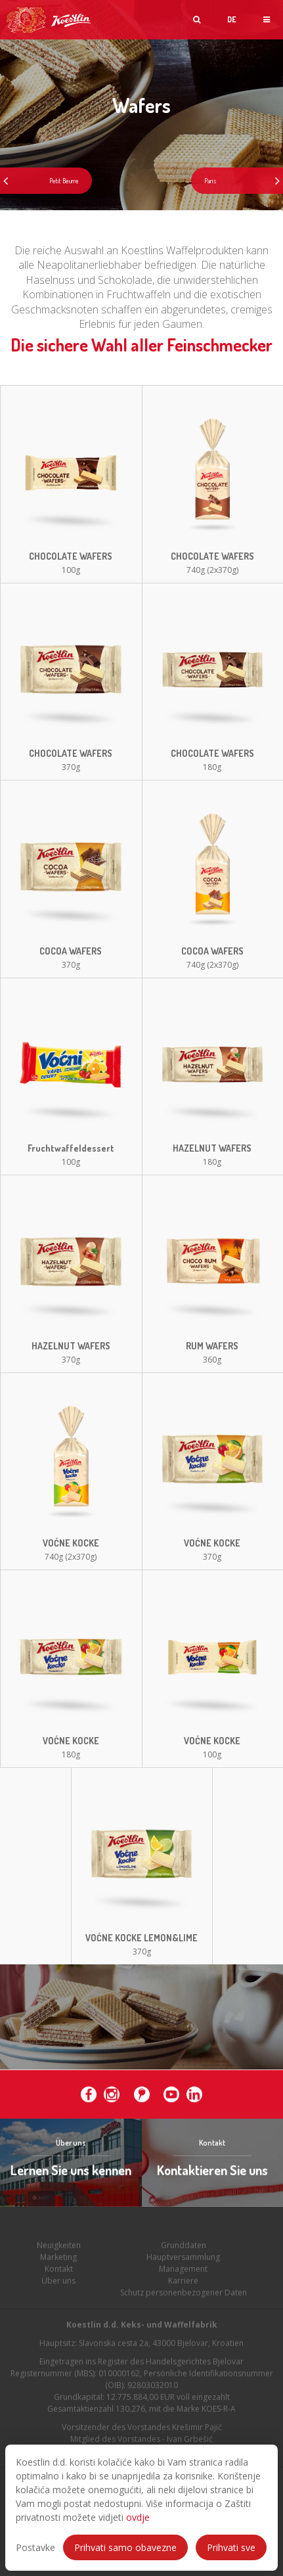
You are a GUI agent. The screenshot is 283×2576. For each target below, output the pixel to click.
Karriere (183, 2294)
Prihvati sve (231, 2547)
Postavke (35, 2547)
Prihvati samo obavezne (125, 2547)
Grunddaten (183, 2259)
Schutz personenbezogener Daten (183, 2306)
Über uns (58, 2294)
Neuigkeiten (59, 2259)
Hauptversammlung (183, 2270)
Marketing (58, 2270)
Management (183, 2282)
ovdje (138, 2517)
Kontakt (59, 2282)
